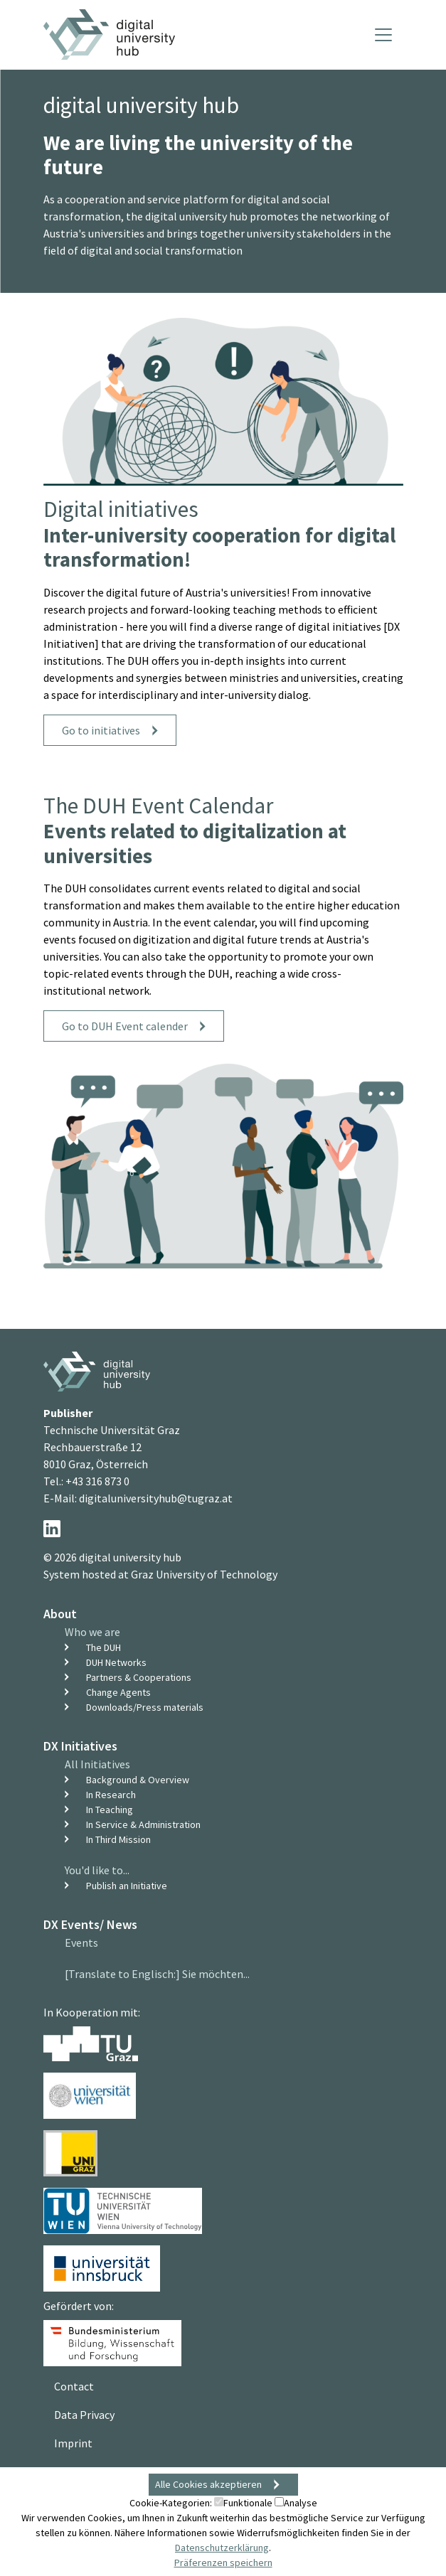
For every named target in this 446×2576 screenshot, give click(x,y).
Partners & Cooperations (138, 1677)
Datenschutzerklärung (222, 2547)
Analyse (296, 2502)
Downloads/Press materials (144, 1707)
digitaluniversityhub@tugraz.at (156, 1498)
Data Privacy (84, 2414)
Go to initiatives (101, 730)
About (60, 1613)
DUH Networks (116, 1662)
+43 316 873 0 (97, 1481)
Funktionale (243, 2502)
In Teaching (109, 1809)
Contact (74, 2386)
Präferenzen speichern (223, 2562)
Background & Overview (137, 1779)
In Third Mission (118, 1839)
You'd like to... (97, 1870)
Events (81, 1942)
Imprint (73, 2443)
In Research (111, 1794)
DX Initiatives (80, 1746)
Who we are (92, 1632)
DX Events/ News (90, 1924)
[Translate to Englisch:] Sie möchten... (157, 1974)
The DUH (103, 1647)
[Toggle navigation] (383, 35)
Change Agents (118, 1692)
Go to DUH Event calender (125, 1026)
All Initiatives (97, 1764)
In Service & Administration (143, 1824)
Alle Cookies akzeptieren (208, 2484)
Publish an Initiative (126, 1885)
